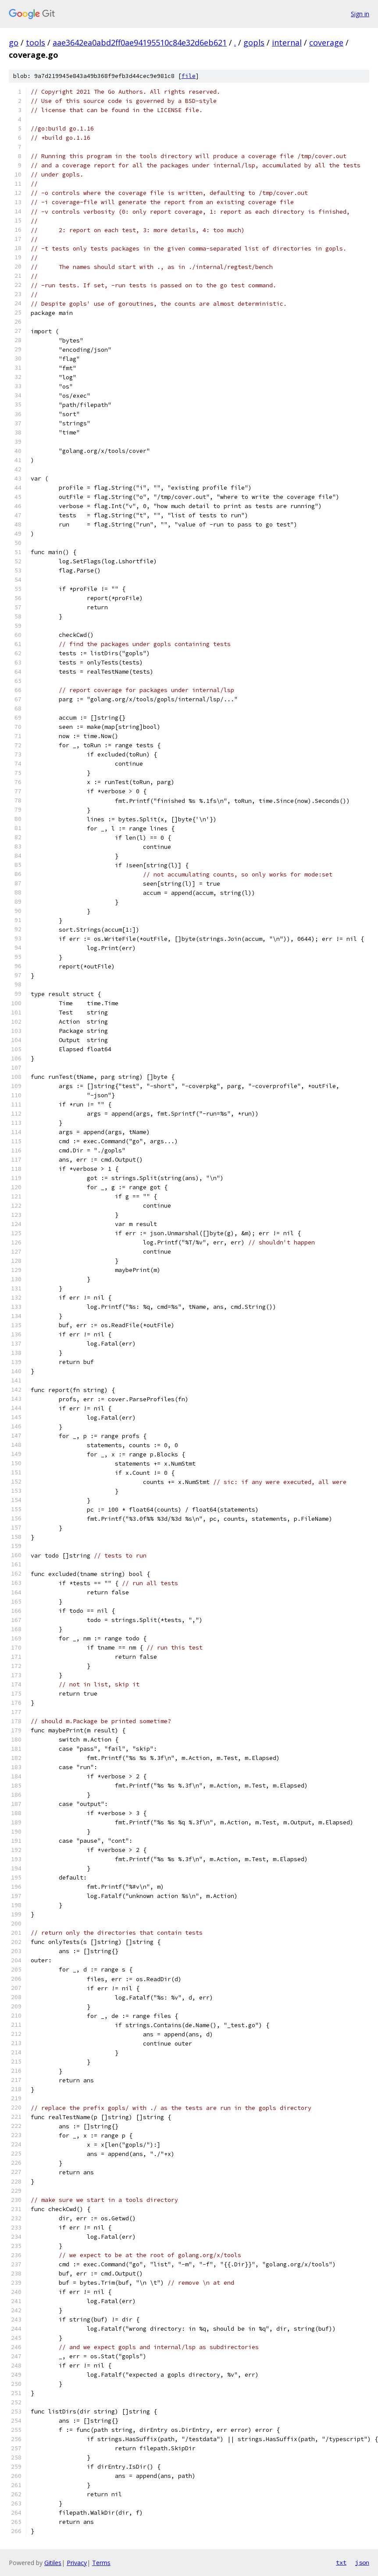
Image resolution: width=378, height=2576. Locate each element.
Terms (101, 2562)
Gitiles (52, 2562)
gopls (253, 42)
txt (341, 2562)
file (189, 76)
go (13, 42)
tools (35, 42)
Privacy (77, 2562)
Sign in (360, 14)
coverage (326, 42)
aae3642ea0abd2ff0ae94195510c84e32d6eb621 (140, 42)
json (362, 2562)
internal (287, 42)
